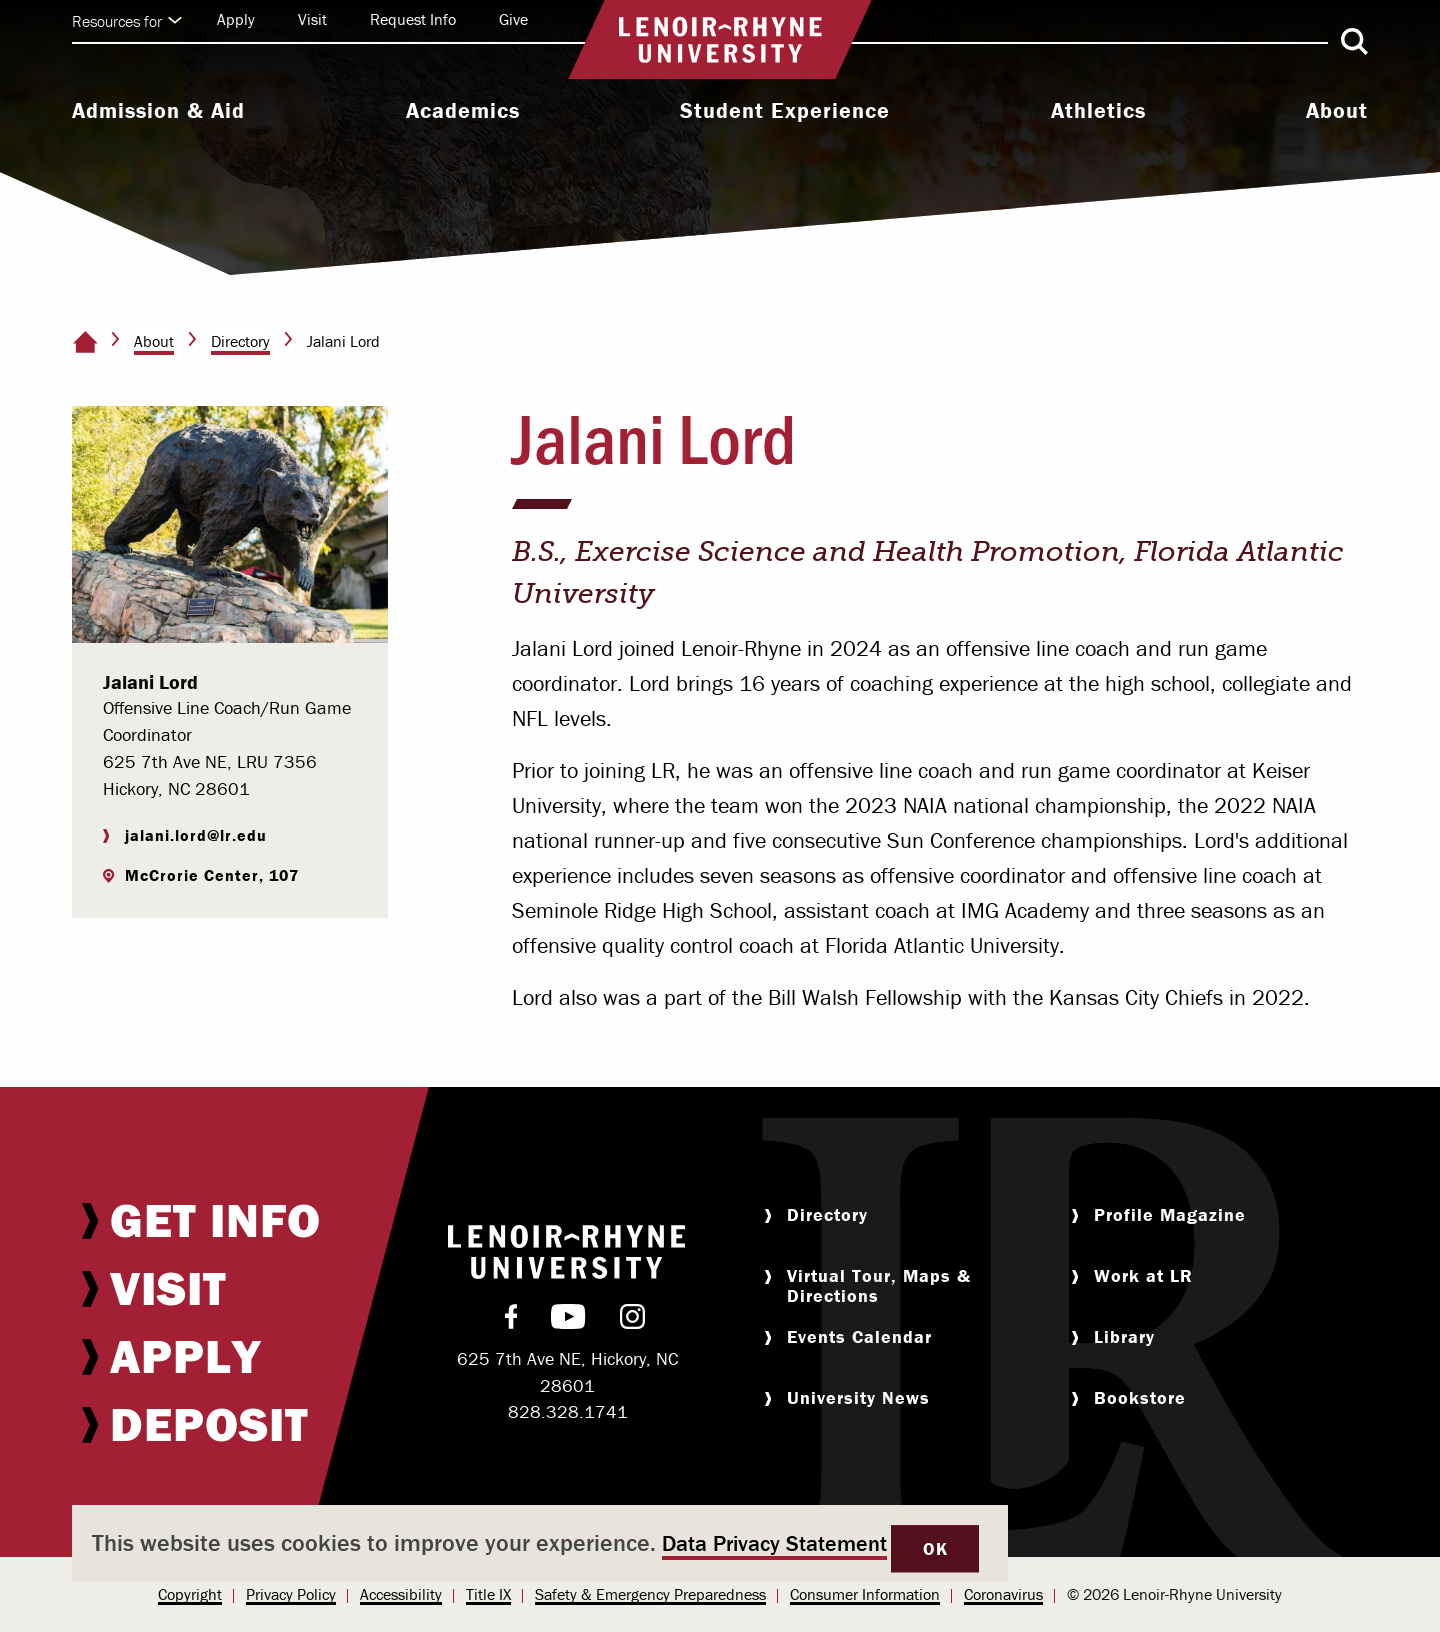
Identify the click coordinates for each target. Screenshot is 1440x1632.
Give (513, 19)
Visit (312, 19)
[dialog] (540, 1543)
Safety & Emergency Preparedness (650, 1594)
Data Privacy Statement (774, 1543)
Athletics (1098, 111)
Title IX (488, 1594)
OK (935, 1548)
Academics (463, 111)
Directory (240, 341)
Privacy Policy (291, 1594)
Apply (236, 19)
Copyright (190, 1594)
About (1337, 111)
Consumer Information (865, 1594)
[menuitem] (158, 113)
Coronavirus (1003, 1594)
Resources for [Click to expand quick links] (127, 21)
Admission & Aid (158, 111)
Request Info (413, 19)
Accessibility (401, 1594)
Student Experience (785, 111)
